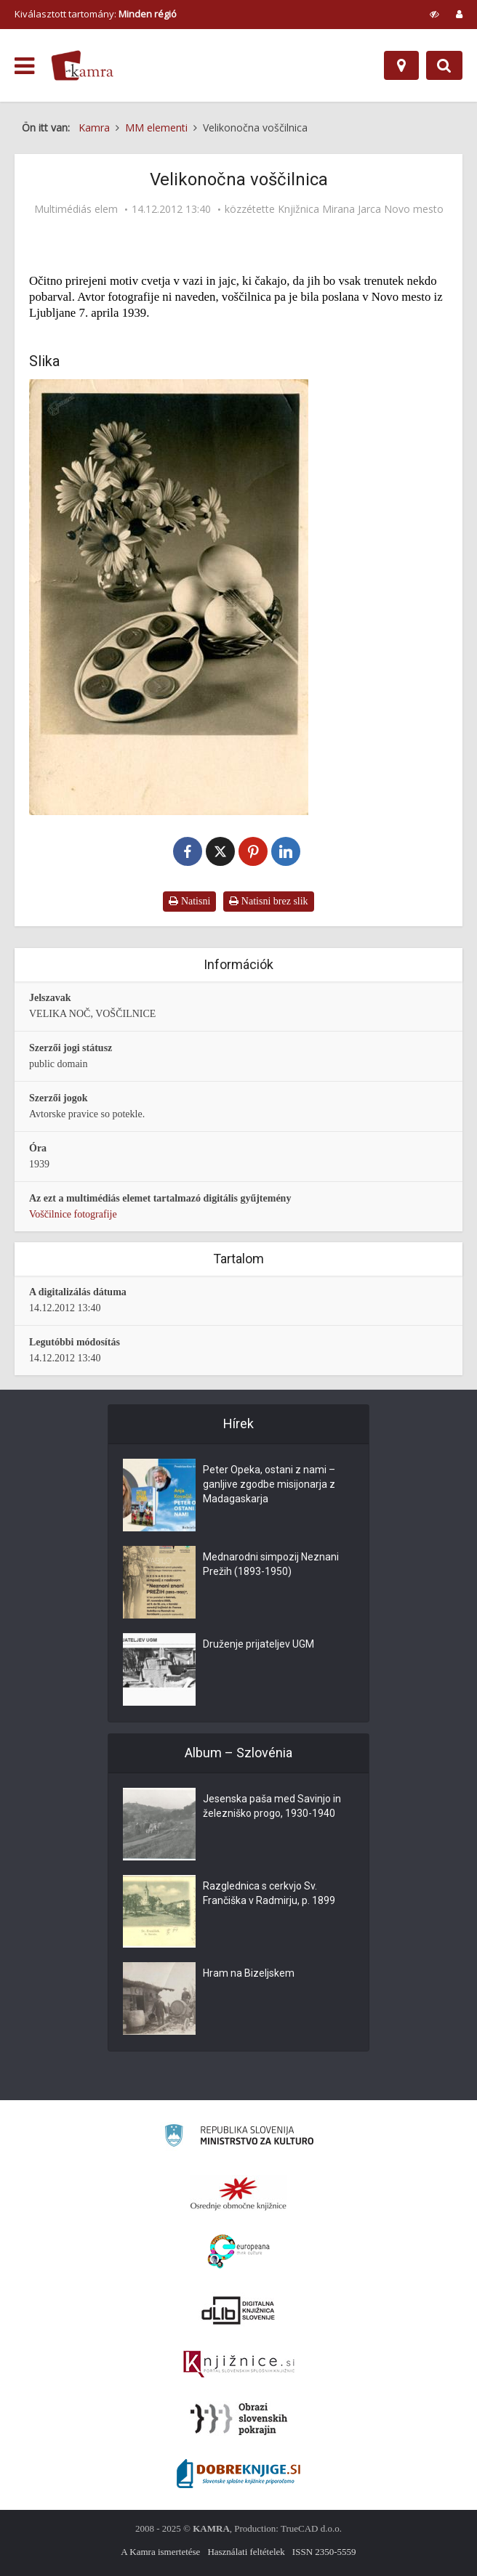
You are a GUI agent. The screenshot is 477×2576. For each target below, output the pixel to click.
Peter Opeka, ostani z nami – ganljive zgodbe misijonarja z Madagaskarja (269, 1484)
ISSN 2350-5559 (324, 2551)
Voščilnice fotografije (73, 1214)
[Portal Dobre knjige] (238, 2473)
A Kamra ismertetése (160, 2551)
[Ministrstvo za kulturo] (239, 2137)
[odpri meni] (24, 66)
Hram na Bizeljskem (248, 1973)
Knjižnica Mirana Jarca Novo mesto (361, 209)
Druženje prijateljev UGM (258, 1644)
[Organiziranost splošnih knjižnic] (238, 2193)
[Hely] (401, 65)
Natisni (189, 901)
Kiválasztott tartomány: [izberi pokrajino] (96, 13)
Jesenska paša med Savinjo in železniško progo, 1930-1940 (272, 1806)
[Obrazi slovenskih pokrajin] (238, 2419)
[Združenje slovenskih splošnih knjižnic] (239, 2364)
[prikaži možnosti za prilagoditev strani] (434, 13)
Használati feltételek (245, 2551)
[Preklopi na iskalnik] (444, 65)
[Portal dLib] (238, 2310)
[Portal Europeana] (239, 2251)
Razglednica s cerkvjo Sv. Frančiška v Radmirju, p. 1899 (269, 1893)
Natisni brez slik (268, 901)
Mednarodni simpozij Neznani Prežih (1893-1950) (271, 1564)
